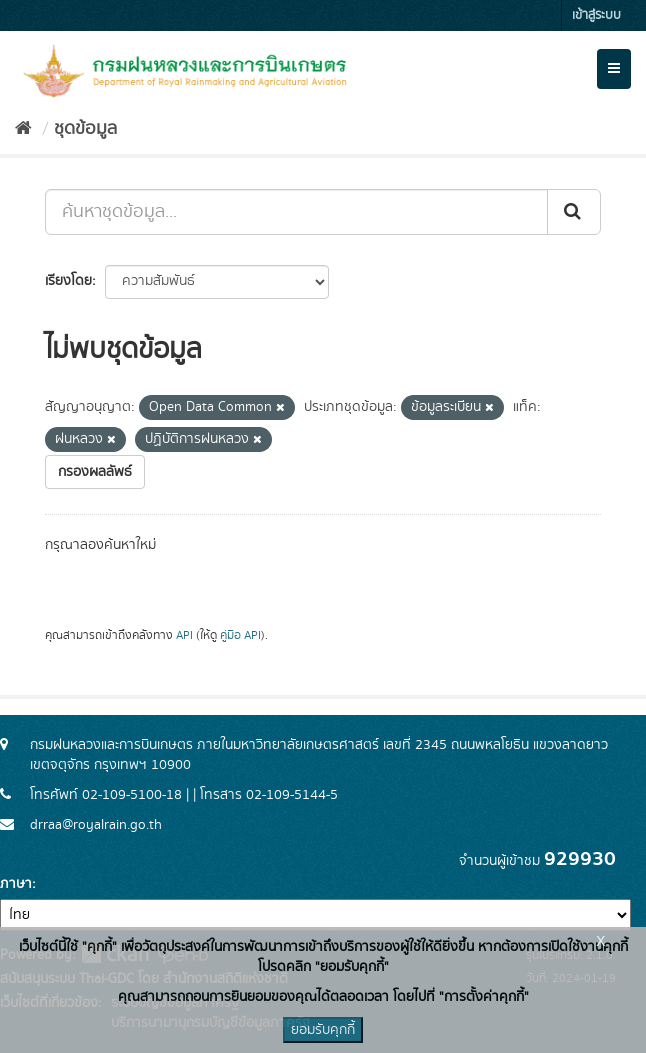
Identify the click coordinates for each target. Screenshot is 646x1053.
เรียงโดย (68, 281)
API (184, 635)
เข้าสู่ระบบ (596, 15)
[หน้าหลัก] (23, 129)
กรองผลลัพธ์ (95, 472)
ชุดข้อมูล (85, 129)
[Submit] (574, 212)
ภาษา (16, 884)
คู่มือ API (240, 635)
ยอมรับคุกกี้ (323, 1030)
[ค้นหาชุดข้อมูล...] (296, 212)
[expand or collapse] (614, 69)
